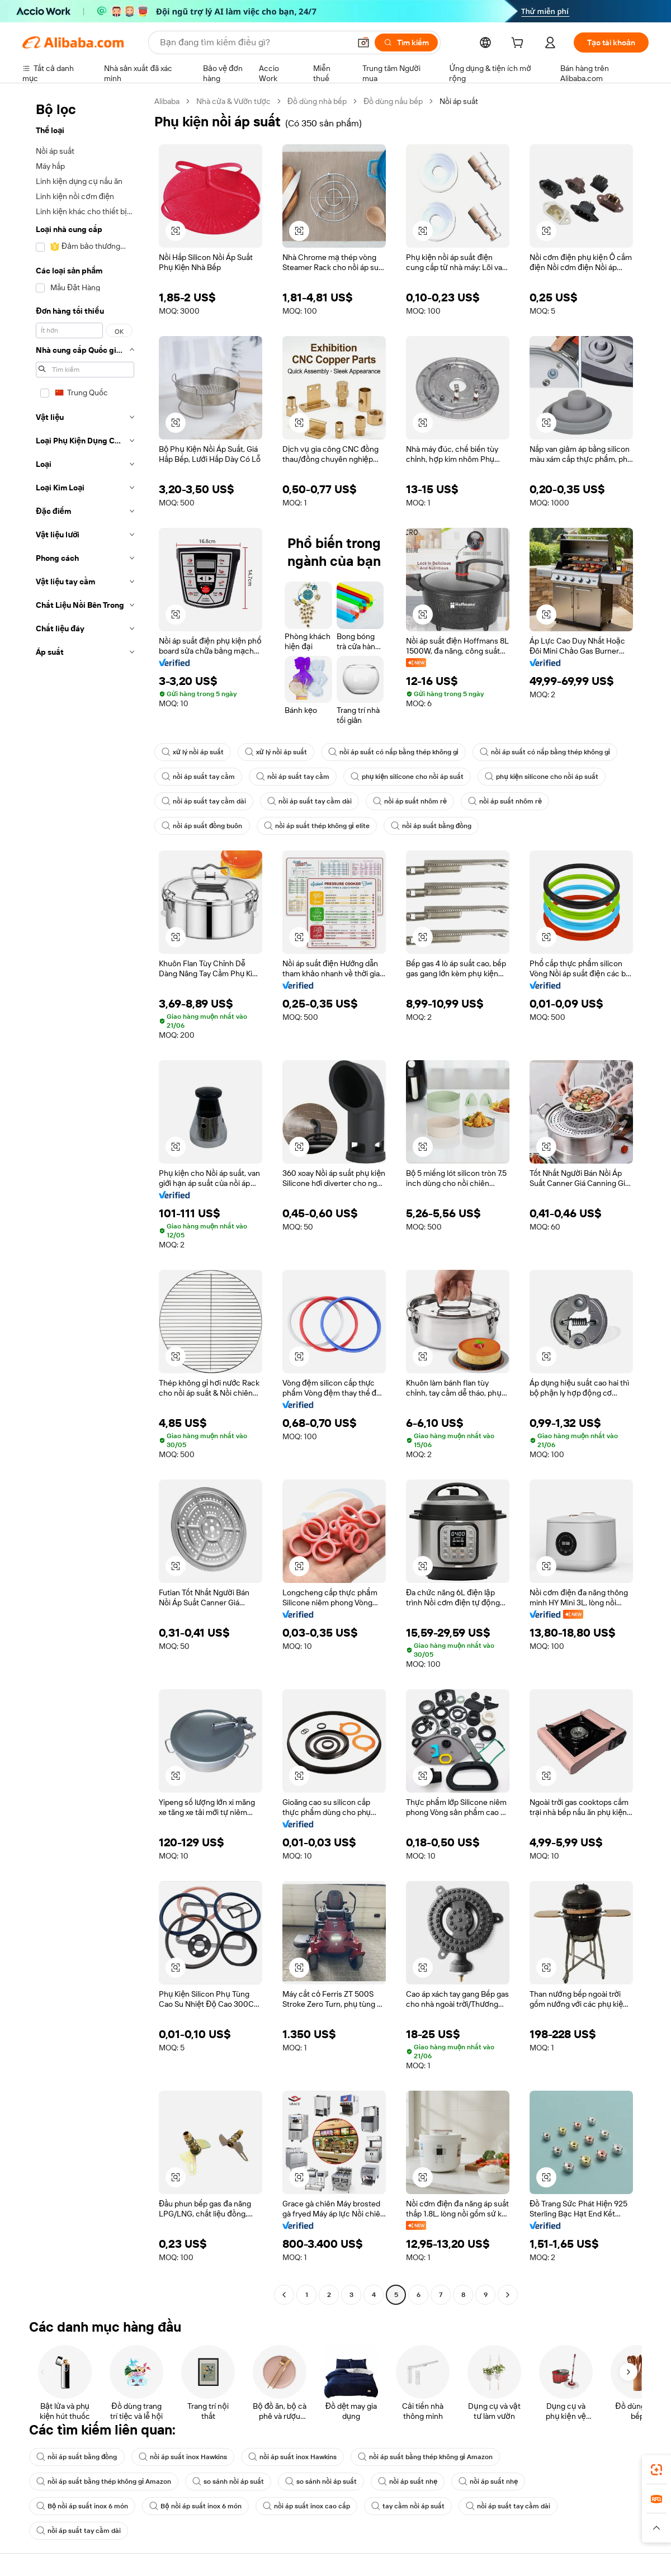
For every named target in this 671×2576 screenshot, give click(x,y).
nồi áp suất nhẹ (407, 2481)
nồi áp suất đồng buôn (202, 825)
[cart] (519, 44)
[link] (656, 2469)
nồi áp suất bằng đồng (431, 825)
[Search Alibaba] (254, 42)
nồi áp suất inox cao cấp (306, 2506)
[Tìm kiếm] (406, 42)
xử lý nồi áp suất (193, 752)
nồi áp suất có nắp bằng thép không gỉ (393, 752)
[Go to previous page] (284, 2295)
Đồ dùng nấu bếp (393, 101)
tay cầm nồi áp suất (408, 2506)
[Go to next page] (508, 2295)
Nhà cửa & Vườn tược (233, 101)
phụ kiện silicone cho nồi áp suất (407, 776)
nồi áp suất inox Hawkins (183, 2456)
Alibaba (166, 101)
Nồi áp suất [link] (459, 101)
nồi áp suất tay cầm (198, 776)
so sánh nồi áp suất (228, 2481)
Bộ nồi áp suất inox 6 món (82, 2506)
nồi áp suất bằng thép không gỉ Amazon (425, 2456)
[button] (363, 42)
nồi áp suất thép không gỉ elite (317, 825)
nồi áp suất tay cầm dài (204, 801)
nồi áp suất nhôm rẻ (410, 801)
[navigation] (85, 1199)
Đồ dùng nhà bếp (317, 101)
